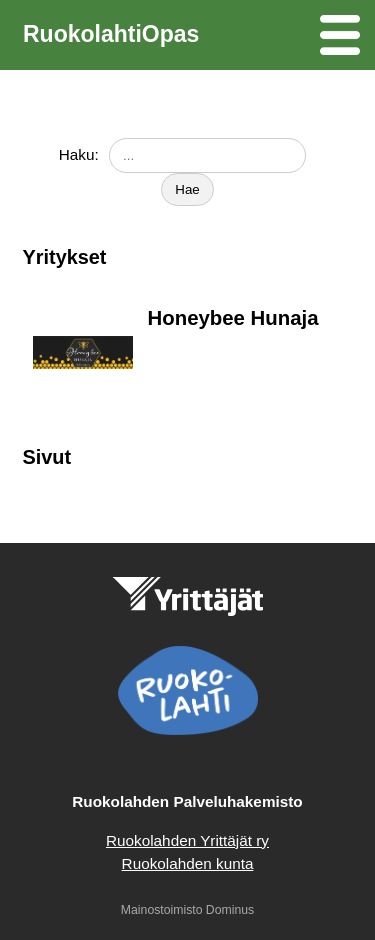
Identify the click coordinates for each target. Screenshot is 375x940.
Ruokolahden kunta (188, 863)
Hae (187, 189)
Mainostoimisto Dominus (187, 910)
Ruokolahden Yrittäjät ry (187, 840)
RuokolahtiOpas (111, 34)
